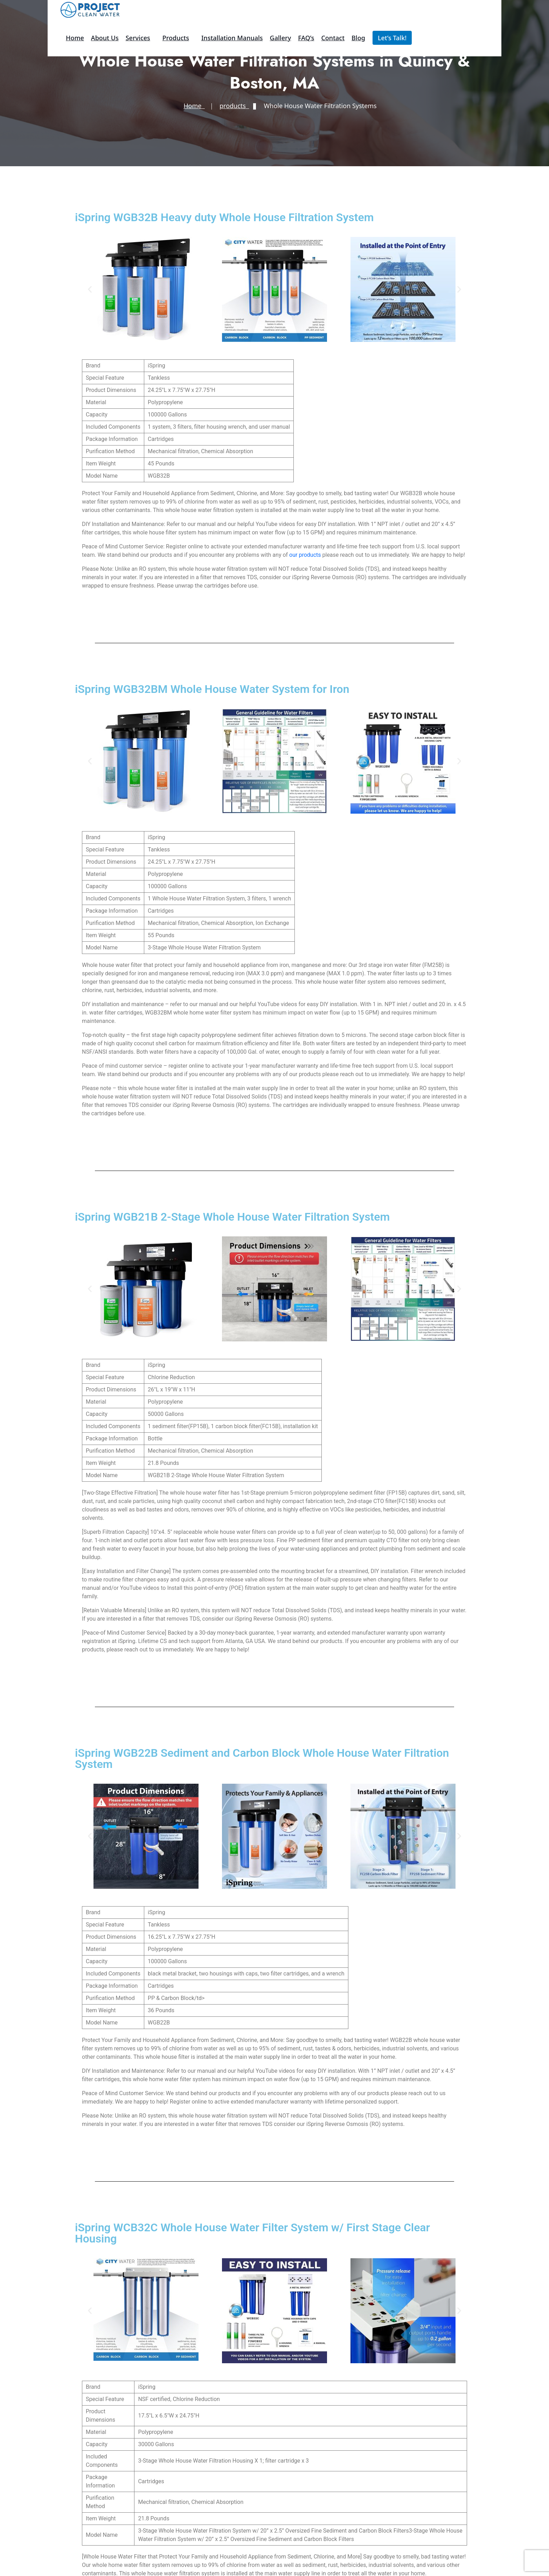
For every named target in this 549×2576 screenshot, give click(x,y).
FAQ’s (306, 38)
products (175, 38)
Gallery (280, 38)
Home (75, 38)
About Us (105, 38)
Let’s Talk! (392, 38)
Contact (333, 38)
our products (305, 555)
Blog (358, 38)
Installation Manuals (232, 38)
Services (138, 38)
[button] (89, 289)
